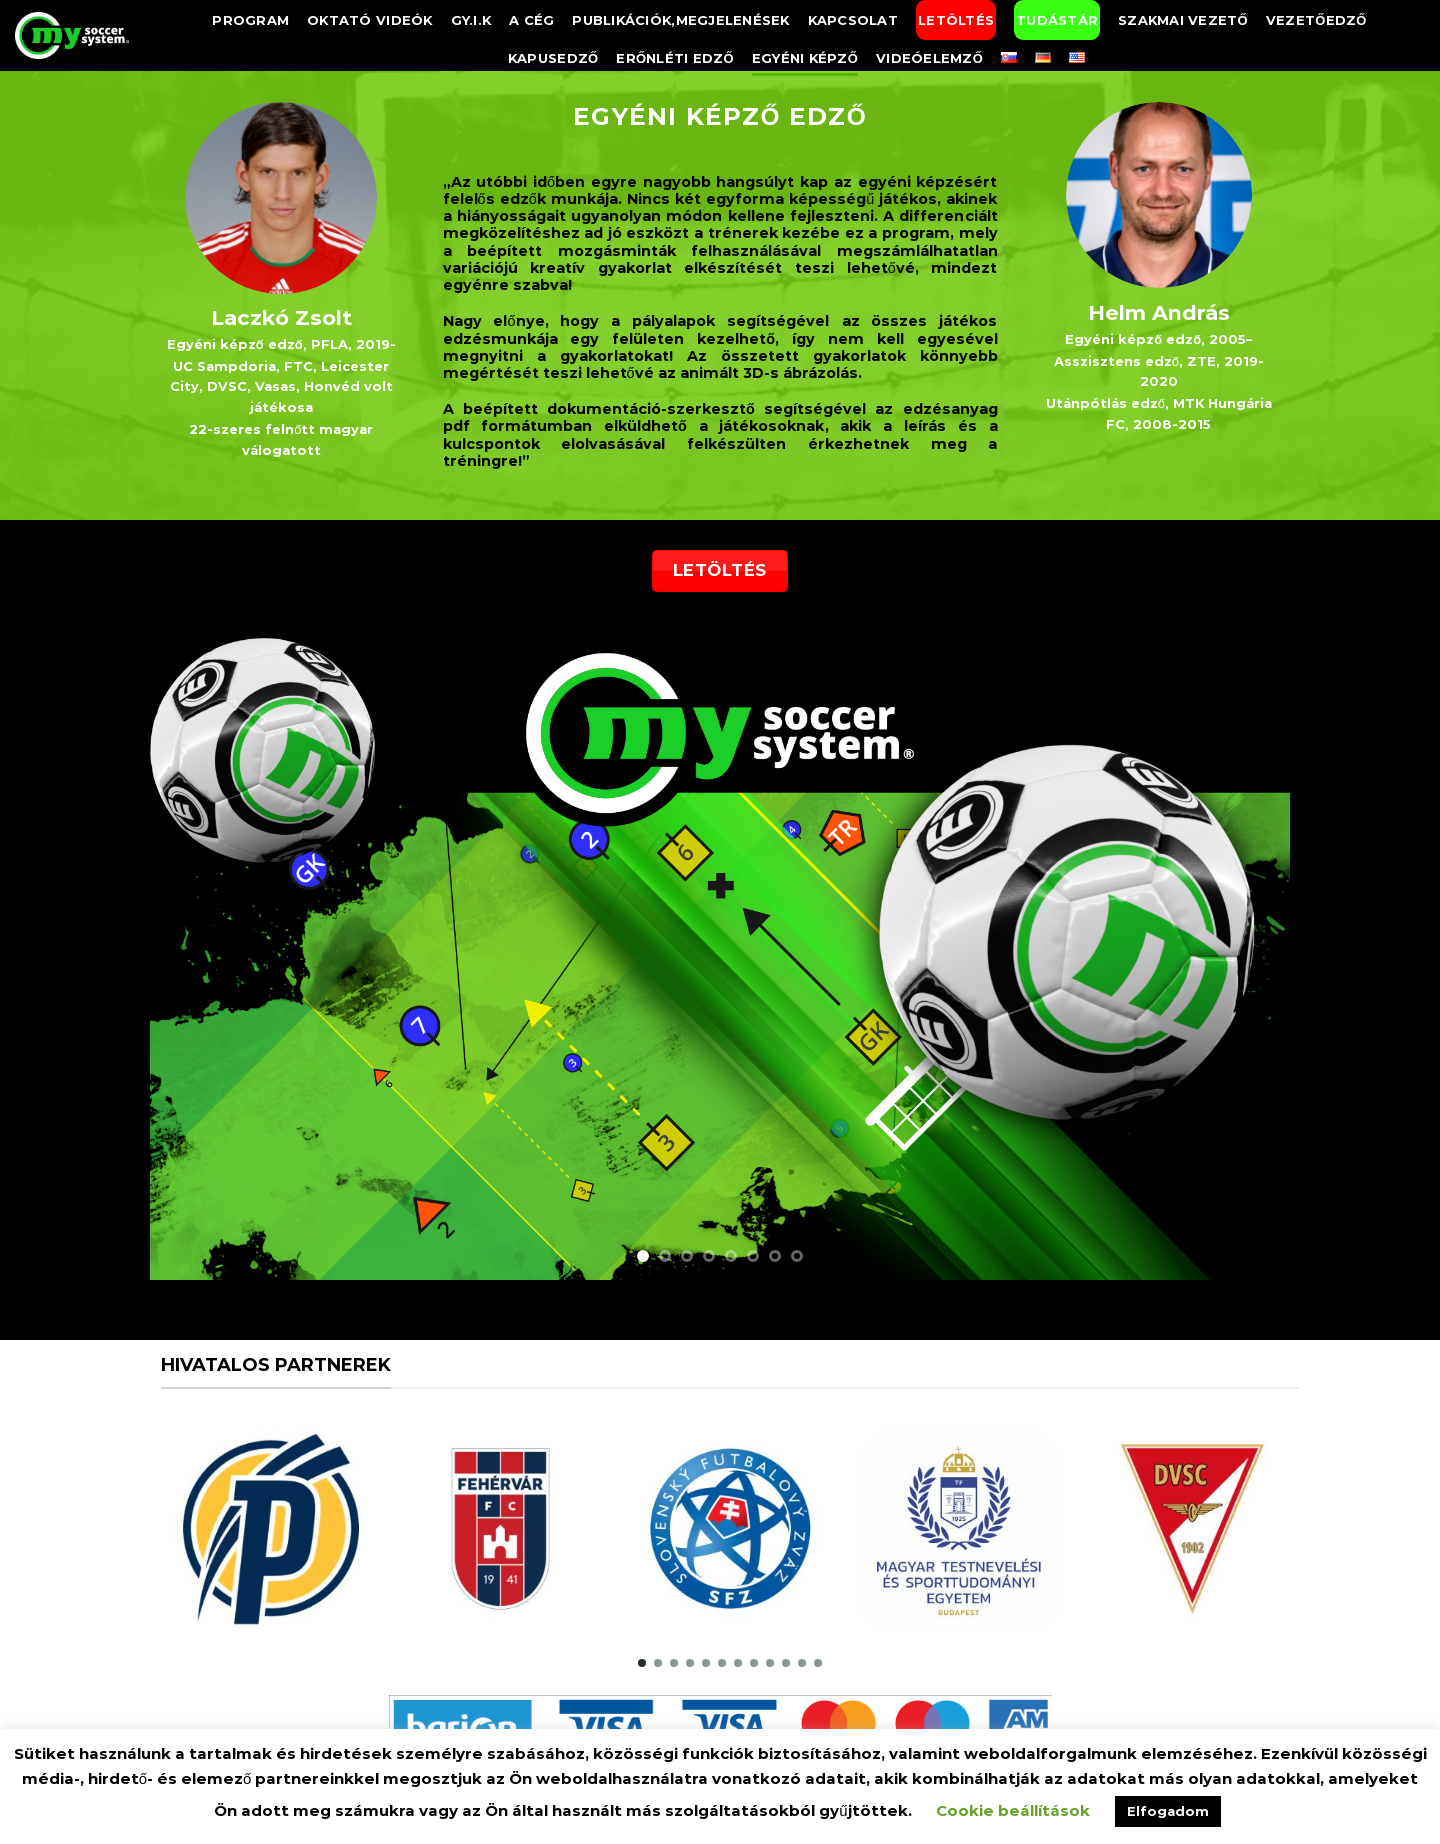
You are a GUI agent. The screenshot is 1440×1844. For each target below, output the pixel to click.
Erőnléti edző (675, 58)
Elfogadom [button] (1168, 1811)
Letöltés (956, 20)
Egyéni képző (805, 58)
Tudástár (1057, 20)
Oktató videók (369, 20)
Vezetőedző (1316, 20)
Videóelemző (929, 58)
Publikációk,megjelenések (680, 20)
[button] (642, 1663)
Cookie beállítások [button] (1013, 1810)
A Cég (531, 20)
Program (250, 20)
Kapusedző (553, 58)
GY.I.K (471, 20)
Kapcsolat (853, 20)
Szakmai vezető (1183, 20)
